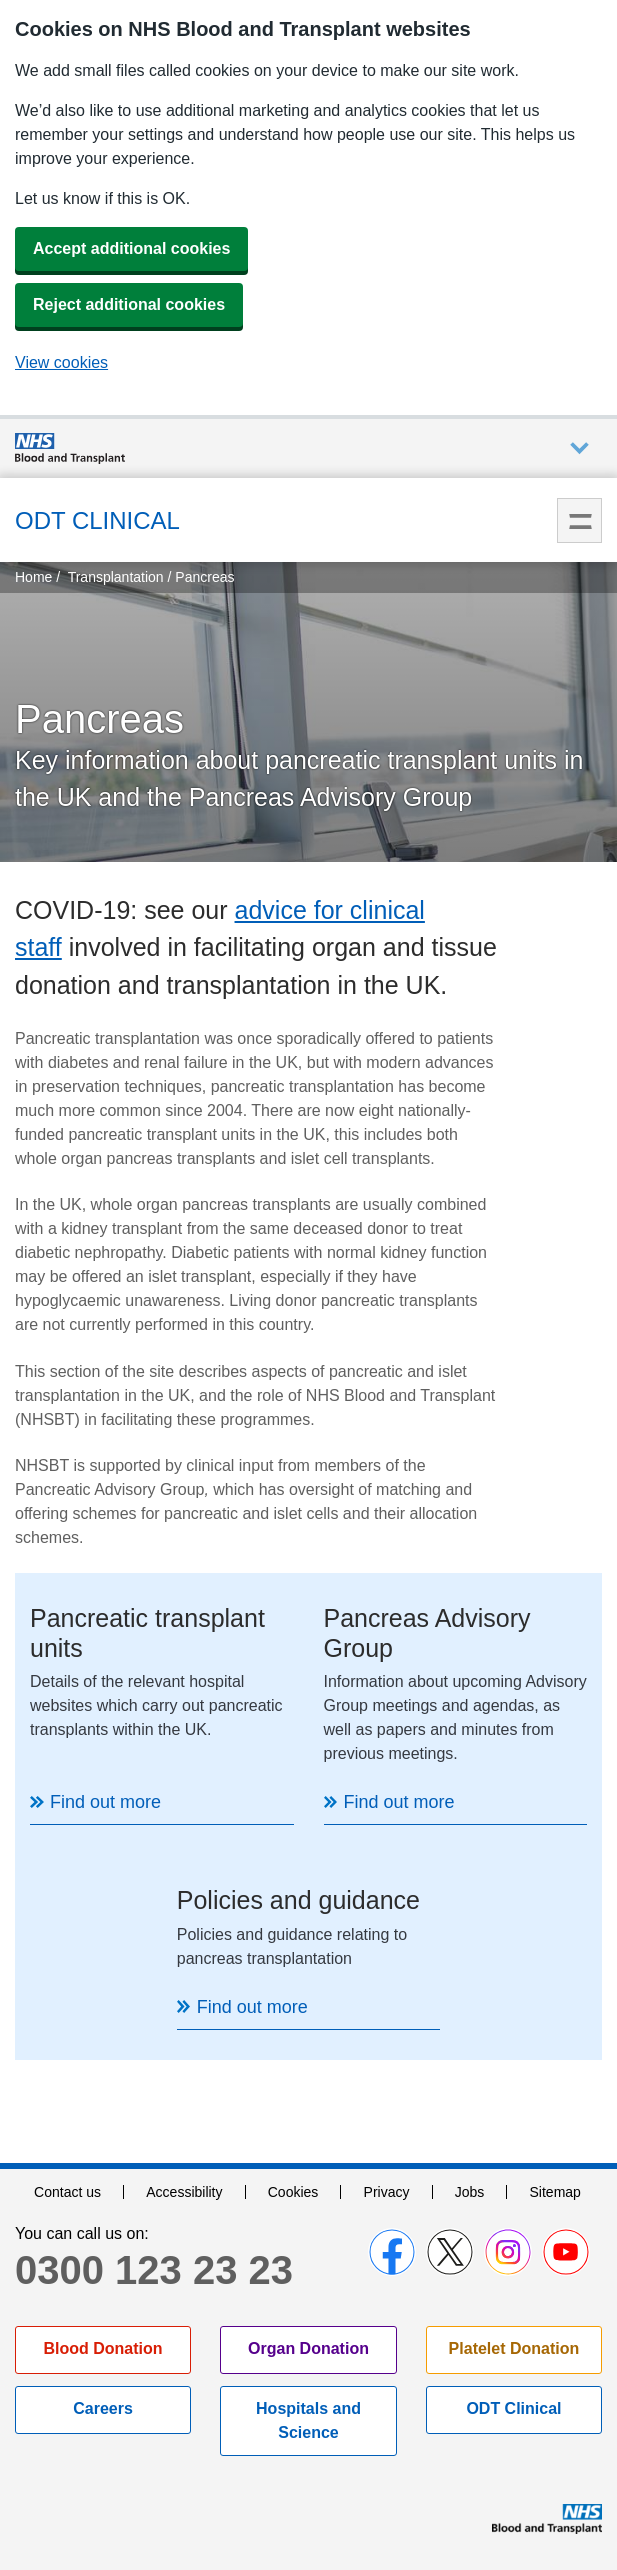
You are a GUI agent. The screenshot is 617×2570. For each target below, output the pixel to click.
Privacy (387, 2192)
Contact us (67, 2192)
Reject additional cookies (129, 304)
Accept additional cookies (131, 248)
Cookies (293, 2192)
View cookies (61, 362)
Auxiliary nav (579, 448)
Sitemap (555, 2192)
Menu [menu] (579, 520)
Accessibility (184, 2192)
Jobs (470, 2192)
